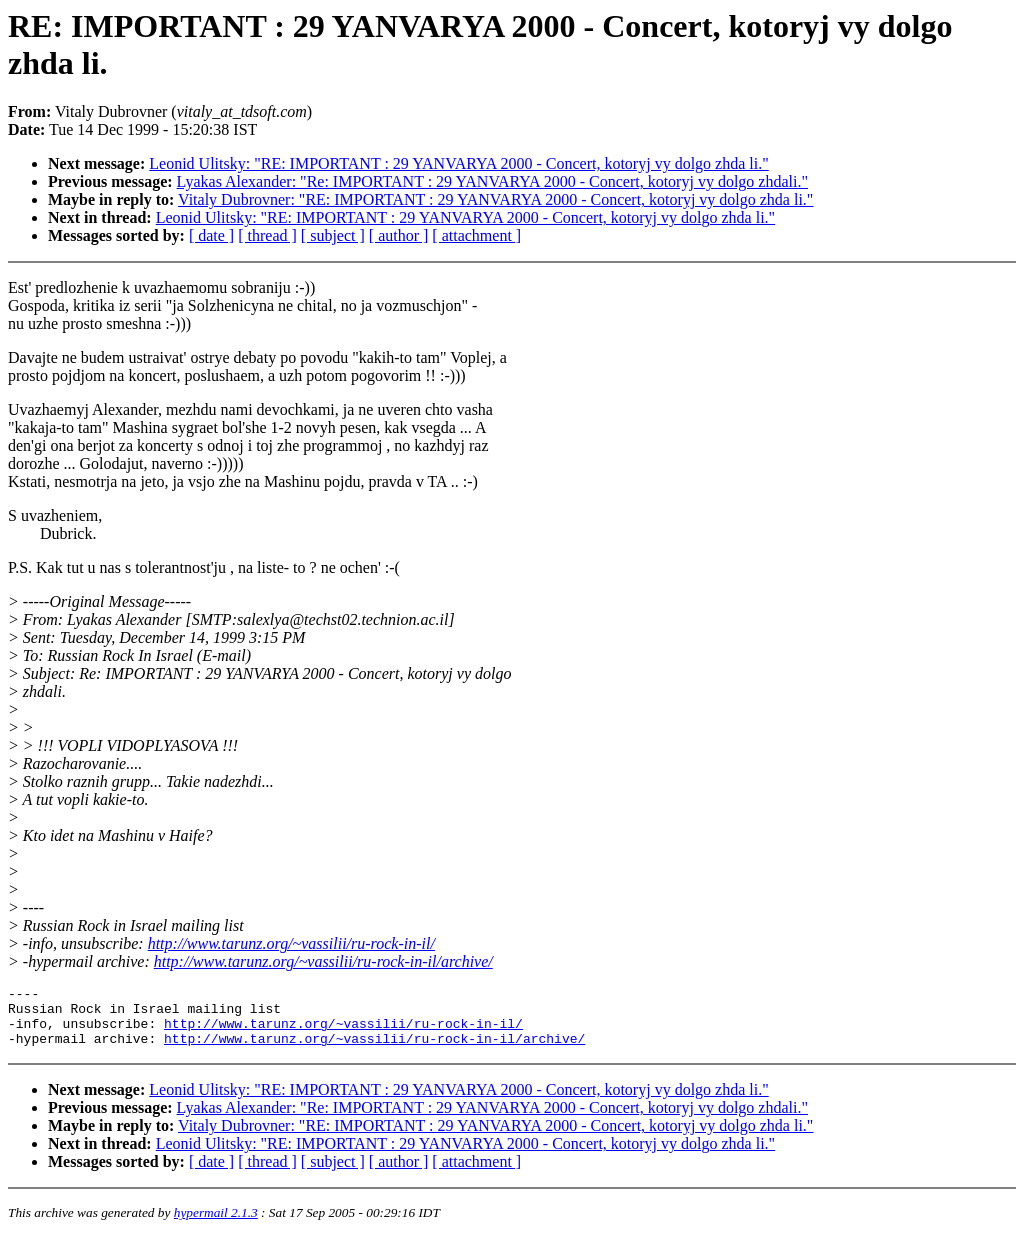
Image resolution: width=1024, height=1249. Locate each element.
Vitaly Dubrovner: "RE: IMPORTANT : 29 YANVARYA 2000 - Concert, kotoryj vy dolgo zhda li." (495, 199)
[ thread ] (267, 235)
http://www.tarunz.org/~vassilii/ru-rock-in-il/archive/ (323, 961)
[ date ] (211, 235)
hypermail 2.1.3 (216, 1224)
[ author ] (399, 235)
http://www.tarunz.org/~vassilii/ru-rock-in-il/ (291, 943)
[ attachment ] (476, 235)
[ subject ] (333, 235)
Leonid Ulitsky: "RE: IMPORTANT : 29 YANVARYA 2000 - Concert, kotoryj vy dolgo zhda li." (458, 163)
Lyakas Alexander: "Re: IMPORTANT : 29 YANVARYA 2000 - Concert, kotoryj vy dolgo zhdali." (492, 181)
